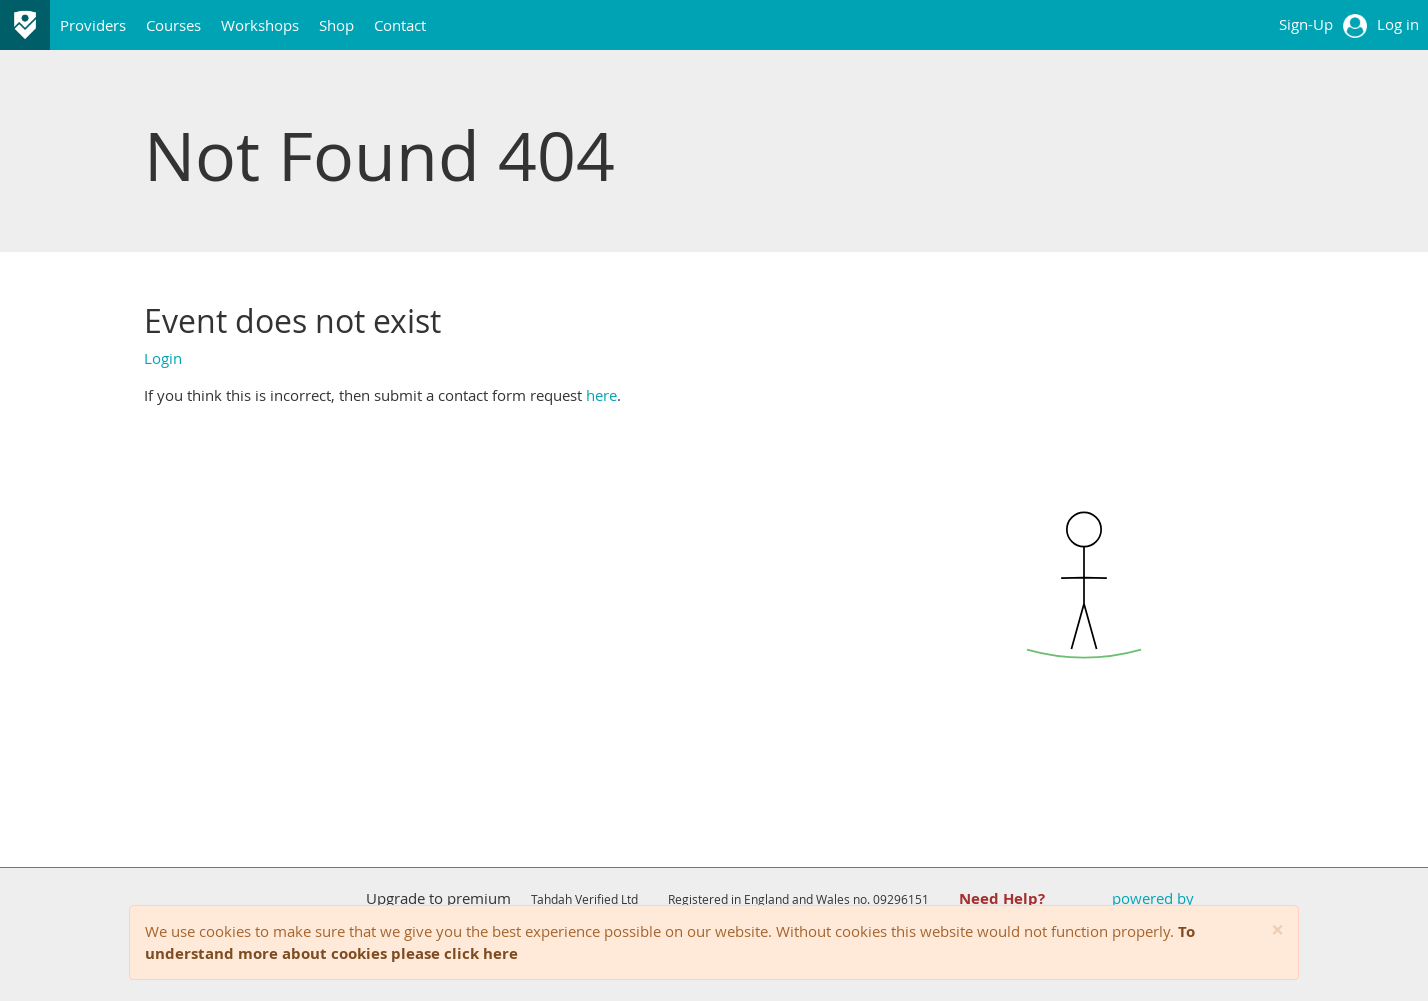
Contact (400, 25)
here (601, 395)
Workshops (260, 25)
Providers (93, 25)
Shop (336, 25)
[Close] (1277, 930)
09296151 (901, 899)
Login (163, 358)
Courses (173, 25)
